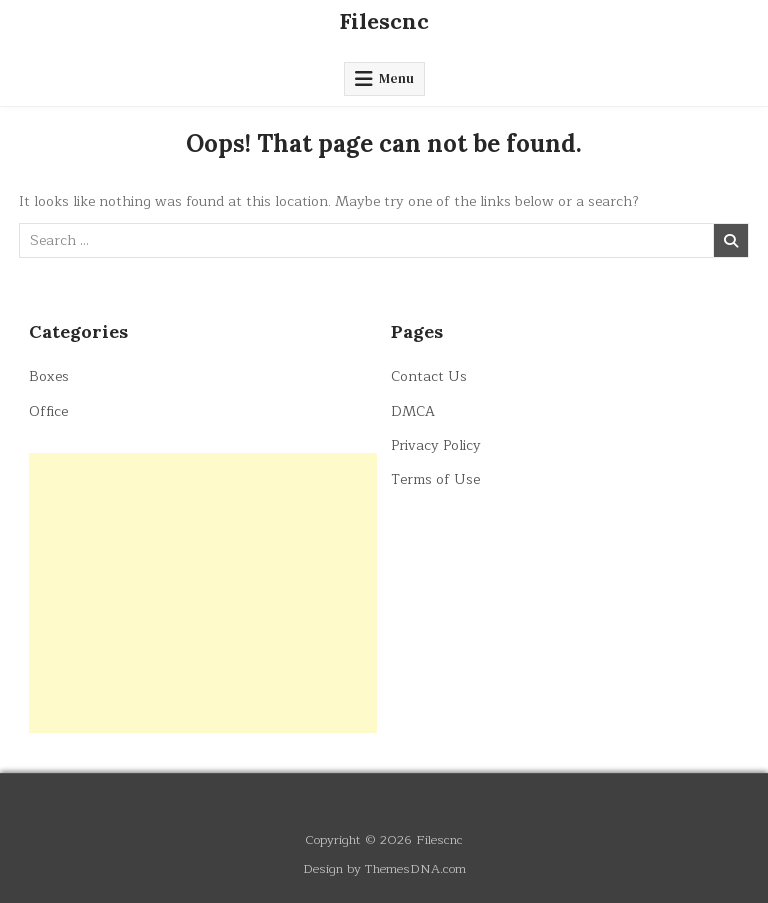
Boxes (49, 376)
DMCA (413, 411)
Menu (396, 78)
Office (48, 411)
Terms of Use (435, 479)
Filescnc (384, 21)
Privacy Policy (436, 445)
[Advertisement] (203, 593)
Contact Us (429, 376)
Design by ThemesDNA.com (384, 868)
